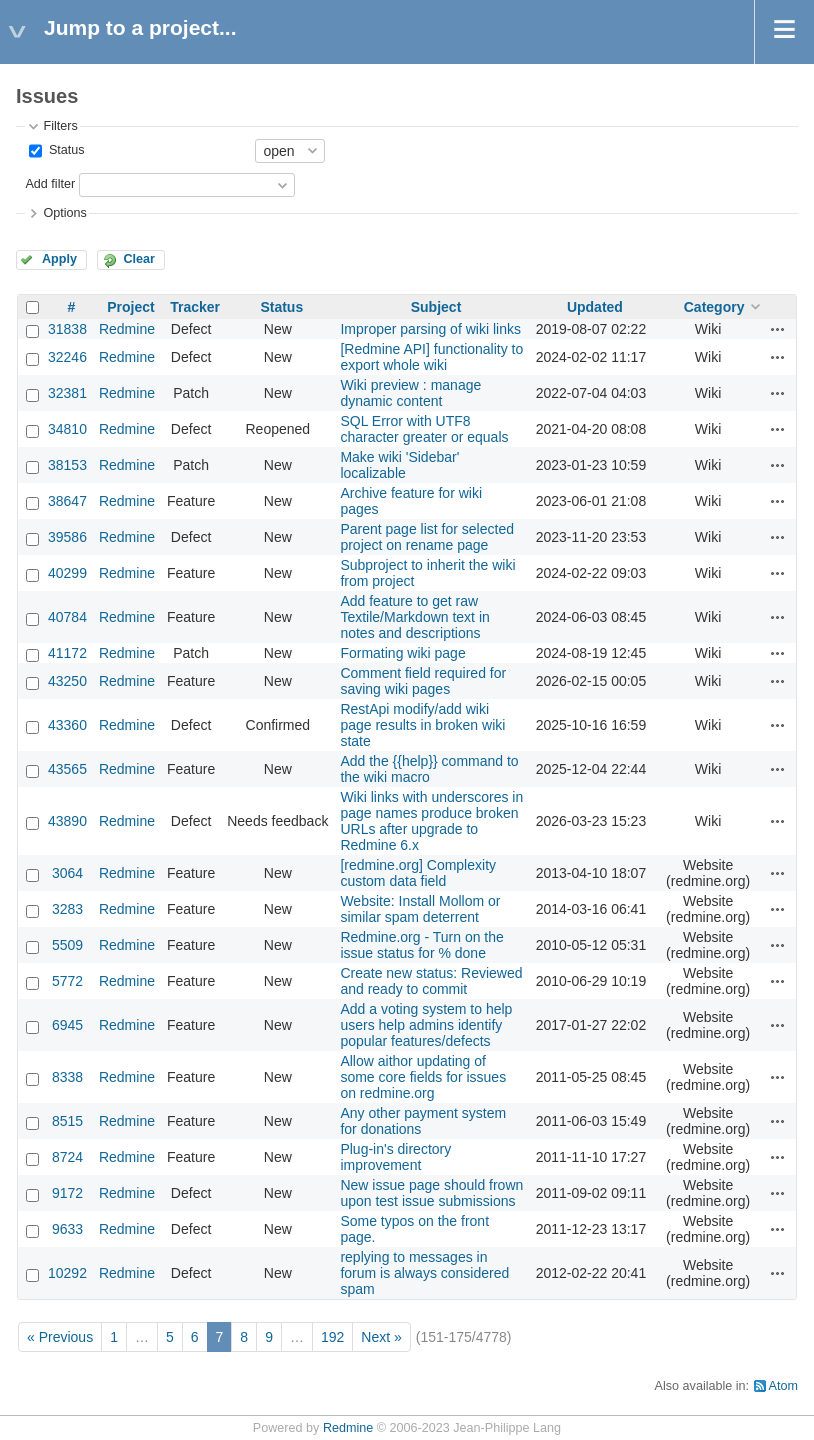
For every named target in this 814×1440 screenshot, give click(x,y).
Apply (59, 259)
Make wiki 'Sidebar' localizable (399, 465)
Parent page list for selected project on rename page (427, 537)
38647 (67, 501)
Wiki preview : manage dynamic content (410, 393)
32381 (67, 393)
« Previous (60, 1337)
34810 (67, 429)
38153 (67, 465)
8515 (67, 1121)
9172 (67, 1193)
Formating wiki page (402, 653)
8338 (67, 1077)
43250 (67, 681)
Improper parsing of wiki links (430, 329)
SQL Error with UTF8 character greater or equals (424, 429)
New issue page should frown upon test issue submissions (431, 1193)
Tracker (195, 307)
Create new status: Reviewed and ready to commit (431, 981)
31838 (67, 329)
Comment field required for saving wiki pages (423, 681)
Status (64, 150)
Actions (778, 329)
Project (130, 307)
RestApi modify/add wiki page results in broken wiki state (422, 725)
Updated (595, 307)
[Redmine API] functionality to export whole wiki (431, 357)
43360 (67, 725)
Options (64, 213)
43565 (67, 769)
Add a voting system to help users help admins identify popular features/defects (426, 1025)
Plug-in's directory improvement (395, 1157)
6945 (67, 1025)
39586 (67, 537)
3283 (67, 909)
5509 (67, 945)
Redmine (127, 329)
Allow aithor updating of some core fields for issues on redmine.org (423, 1077)
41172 (67, 653)
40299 (67, 573)
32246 (67, 357)
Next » (381, 1337)
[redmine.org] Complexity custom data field (418, 873)
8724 (67, 1157)
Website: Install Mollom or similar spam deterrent (420, 909)
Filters (60, 126)
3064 (67, 873)
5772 (67, 981)
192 (332, 1337)
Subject (436, 307)
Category (714, 307)
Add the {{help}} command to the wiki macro (429, 769)
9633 (67, 1229)
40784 (67, 617)
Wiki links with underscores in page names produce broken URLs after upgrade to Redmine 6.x (431, 821)
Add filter (50, 184)
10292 (67, 1273)
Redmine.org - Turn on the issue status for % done (421, 945)
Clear (139, 259)
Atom (783, 1386)
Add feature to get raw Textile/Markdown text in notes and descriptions (414, 617)
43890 (67, 821)
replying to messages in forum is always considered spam (424, 1273)
